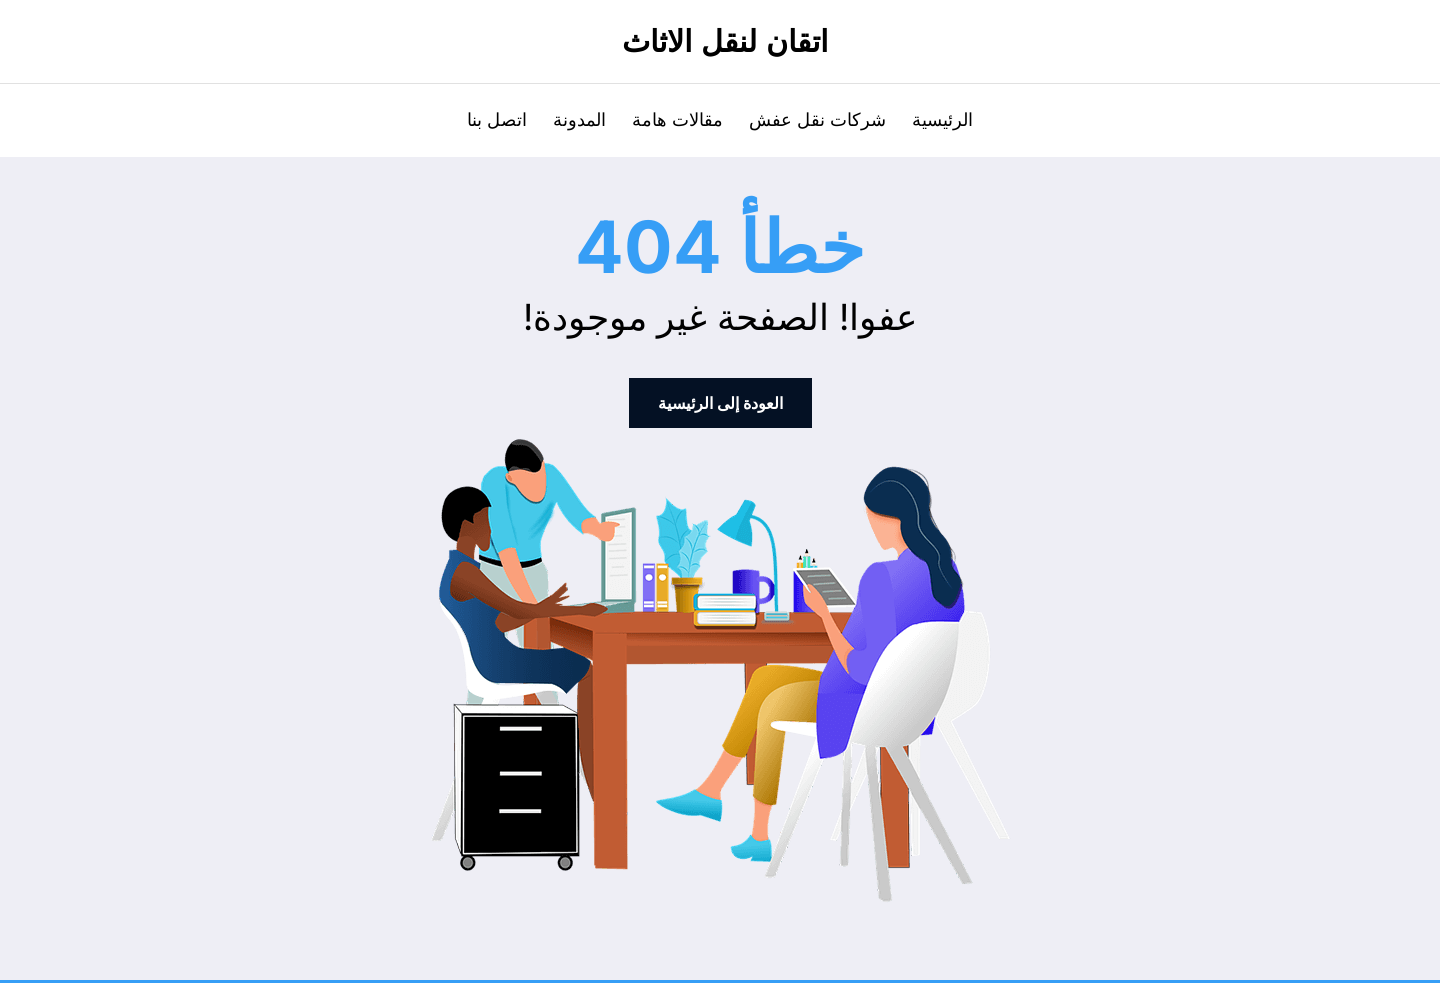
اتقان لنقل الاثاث (725, 41)
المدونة (579, 120)
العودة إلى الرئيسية (720, 403)
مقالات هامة (677, 120)
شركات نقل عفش (817, 120)
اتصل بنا (497, 120)
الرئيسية (942, 120)
